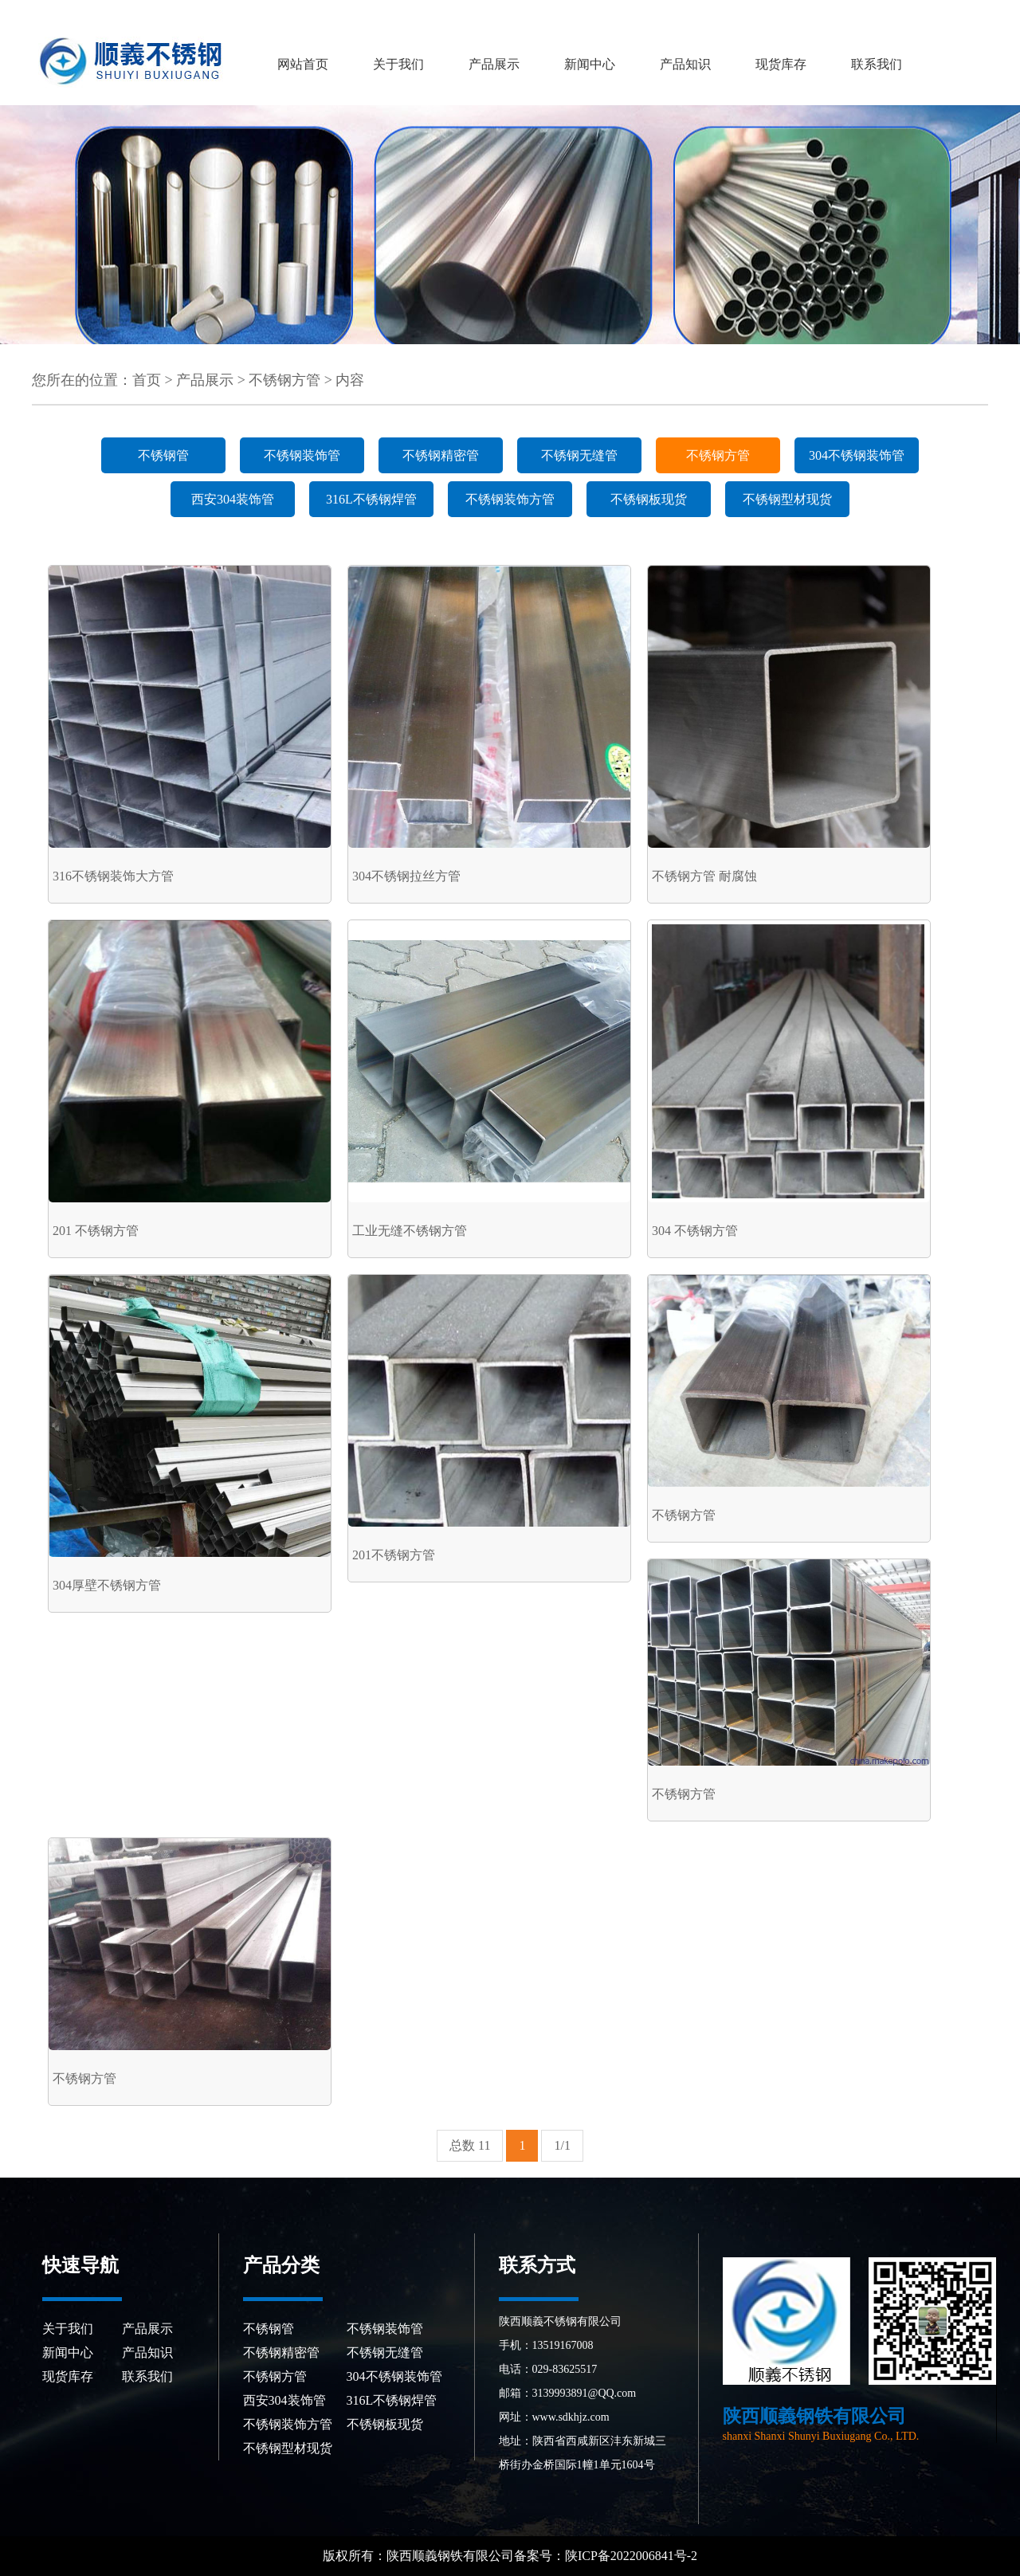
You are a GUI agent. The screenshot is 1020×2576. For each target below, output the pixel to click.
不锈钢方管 (284, 380)
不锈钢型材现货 (787, 499)
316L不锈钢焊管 (371, 499)
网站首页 (302, 64)
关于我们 (398, 64)
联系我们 (876, 64)
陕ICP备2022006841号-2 (632, 2555)
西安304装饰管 (232, 499)
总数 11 (469, 2145)
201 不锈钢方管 (96, 1230)
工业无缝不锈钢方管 (409, 1230)
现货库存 (780, 64)
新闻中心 (589, 64)
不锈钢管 (163, 455)
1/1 (562, 2145)
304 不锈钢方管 (695, 1230)
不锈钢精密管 (440, 455)
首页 (146, 380)
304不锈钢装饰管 (856, 455)
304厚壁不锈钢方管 (107, 1585)
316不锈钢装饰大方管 (113, 876)
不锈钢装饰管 (302, 455)
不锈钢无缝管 (579, 455)
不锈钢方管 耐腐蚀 (704, 876)
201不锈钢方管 (393, 1555)
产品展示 (494, 64)
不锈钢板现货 (648, 499)
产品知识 (685, 64)
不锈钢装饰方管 (510, 499)
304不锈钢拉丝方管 (406, 876)
